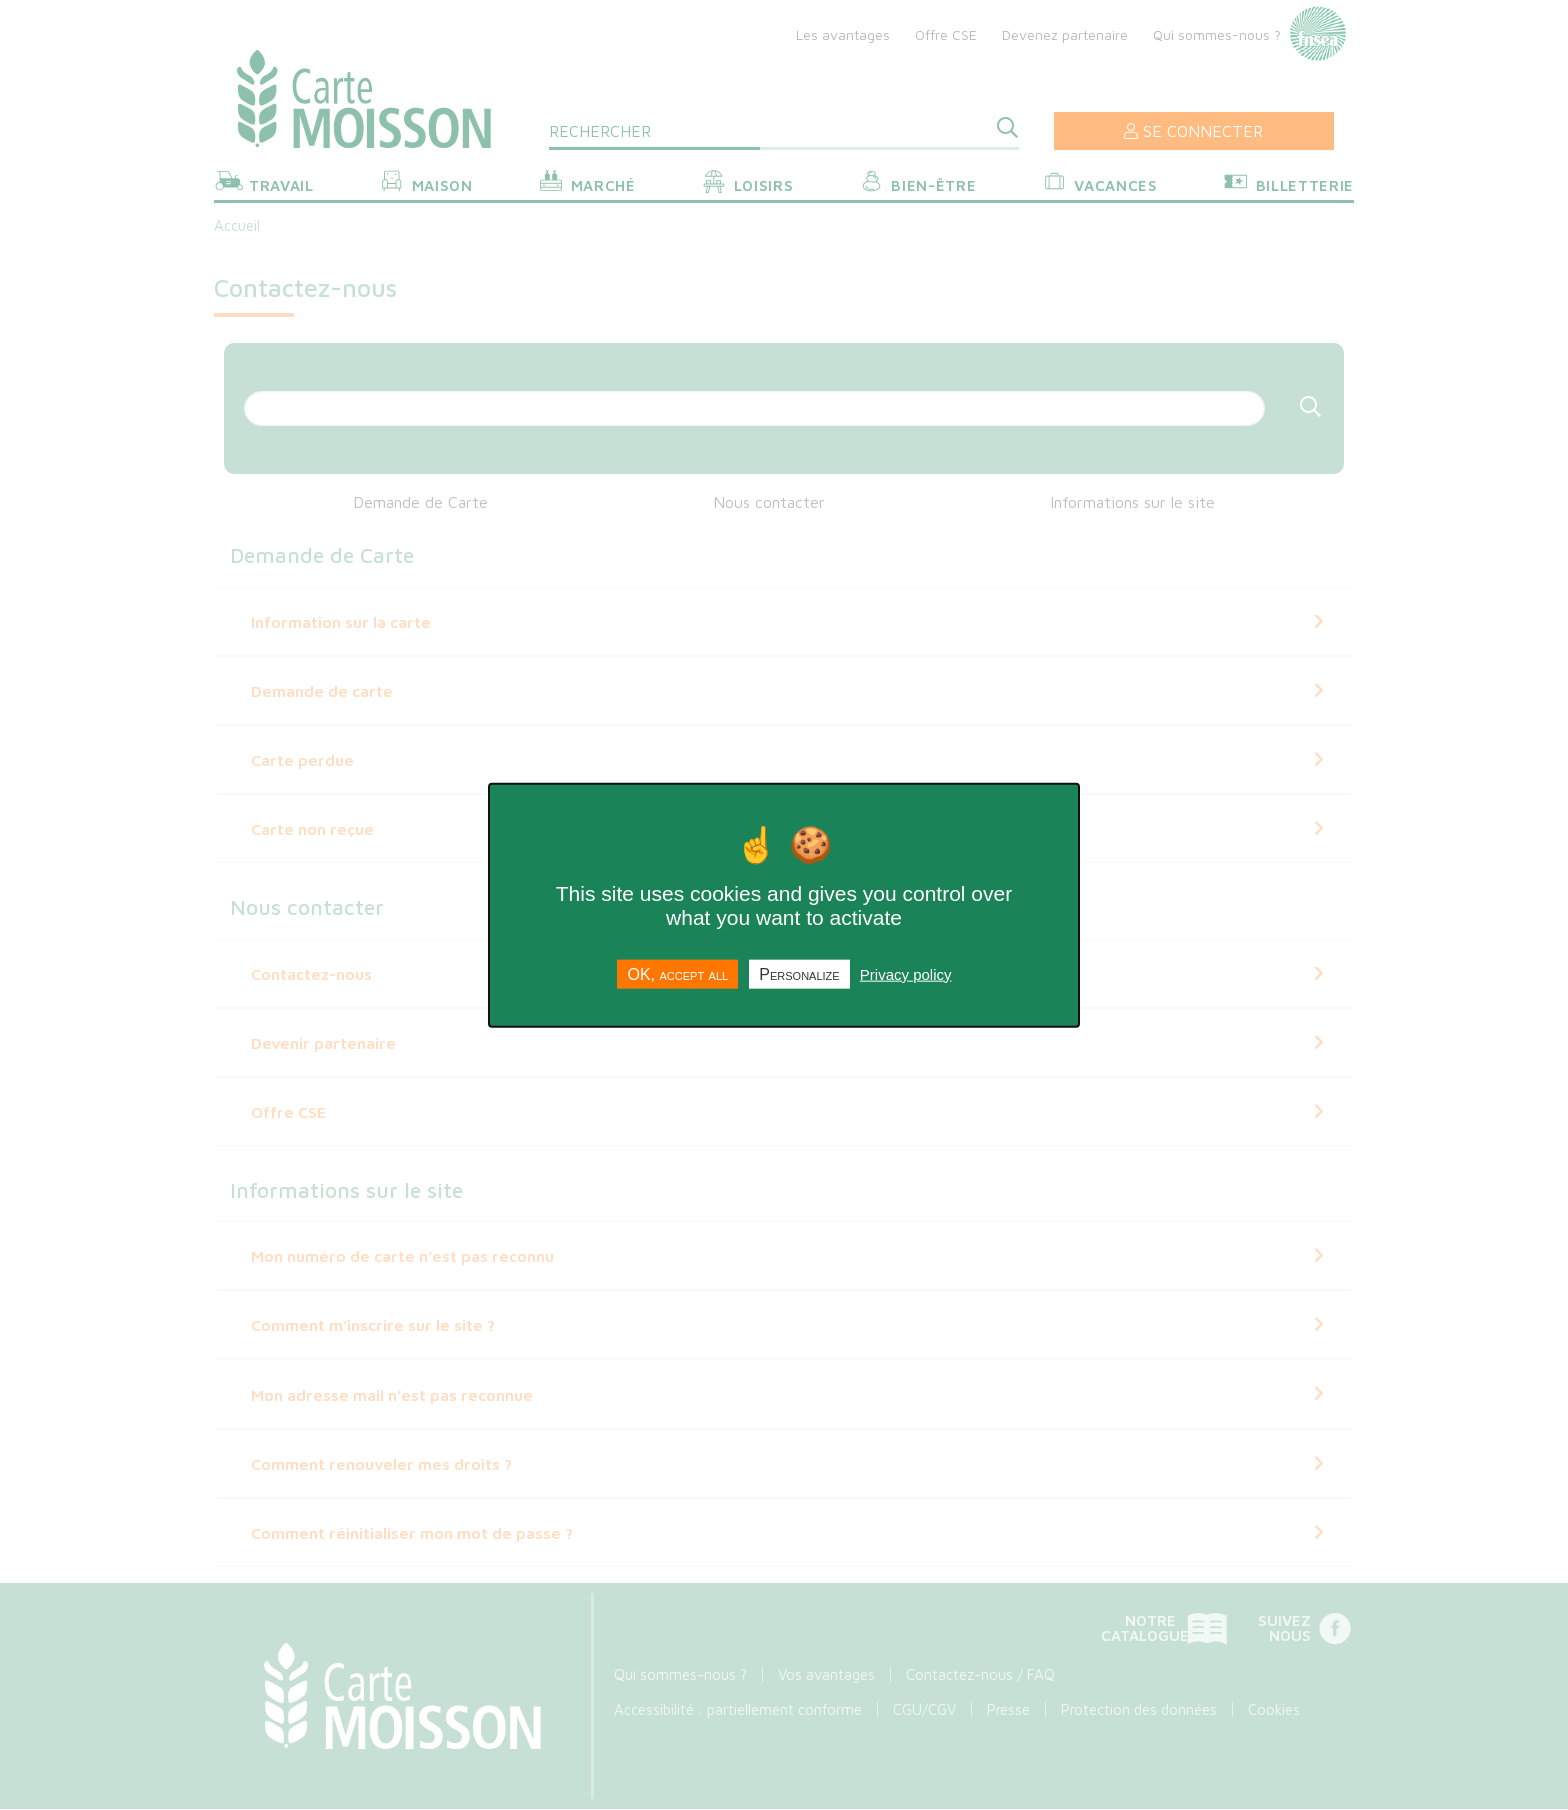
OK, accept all (677, 973)
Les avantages (843, 34)
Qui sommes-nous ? (1217, 34)
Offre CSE (946, 34)
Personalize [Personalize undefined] (799, 973)
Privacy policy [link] (906, 973)
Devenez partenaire (1065, 34)
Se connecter (1193, 131)
